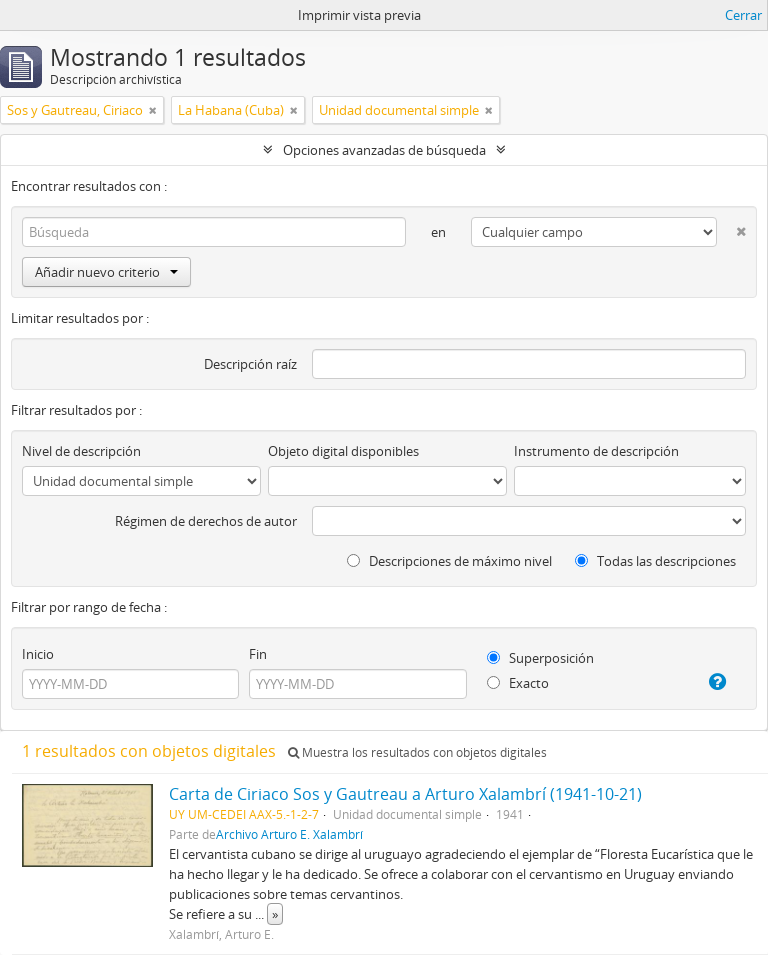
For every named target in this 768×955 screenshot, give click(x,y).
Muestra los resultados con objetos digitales (417, 752)
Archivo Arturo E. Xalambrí (289, 834)
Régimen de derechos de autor (206, 521)
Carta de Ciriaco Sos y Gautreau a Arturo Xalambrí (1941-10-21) (405, 794)
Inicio (38, 654)
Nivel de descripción (81, 451)
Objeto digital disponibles (343, 451)
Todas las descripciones (655, 561)
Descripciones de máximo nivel (449, 561)
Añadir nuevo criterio (106, 272)
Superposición (540, 658)
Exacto (518, 683)
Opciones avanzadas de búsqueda (384, 150)
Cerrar (743, 15)
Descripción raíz (250, 364)
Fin (258, 654)
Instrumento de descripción (596, 451)
